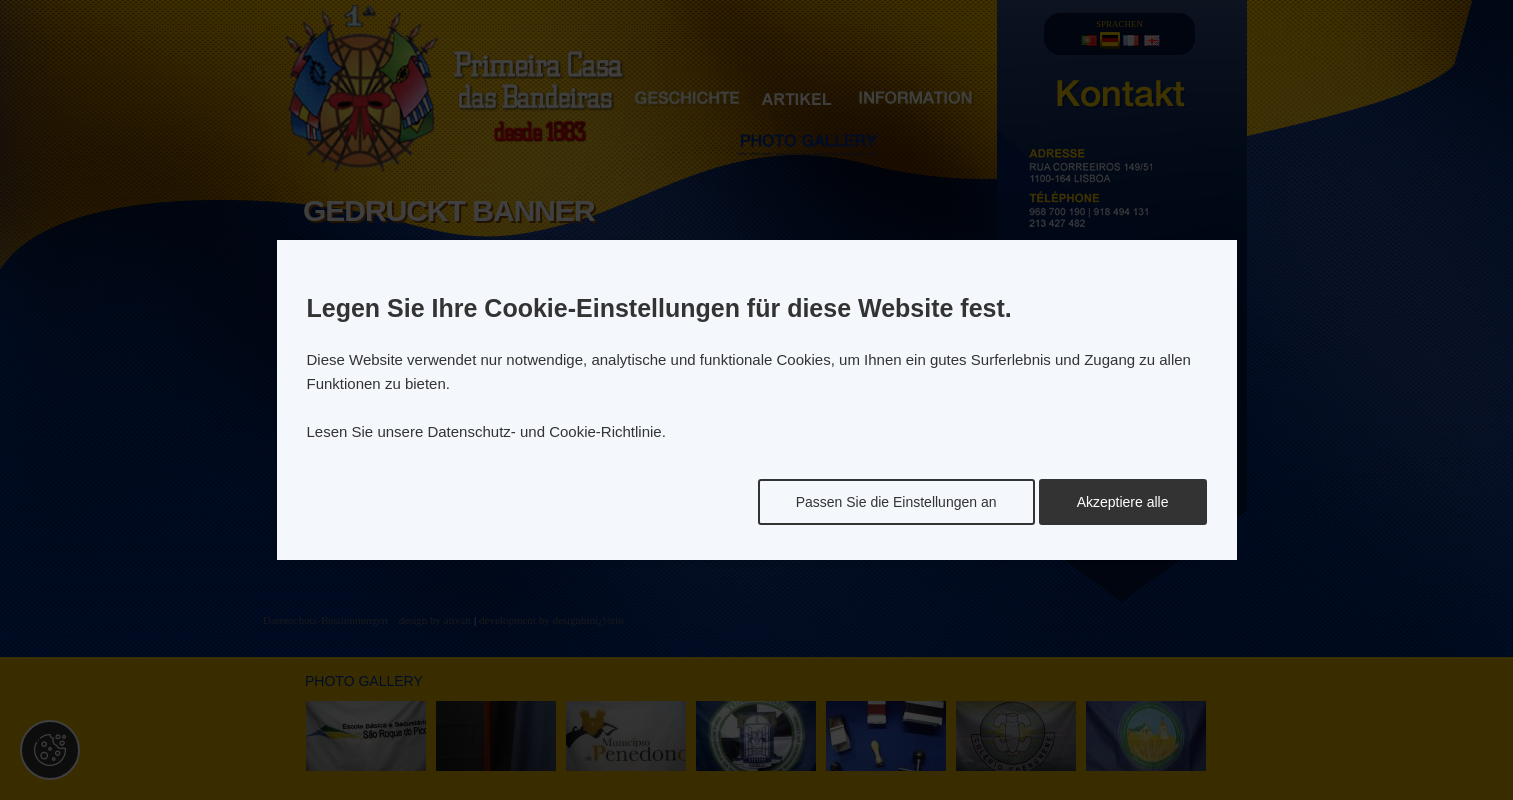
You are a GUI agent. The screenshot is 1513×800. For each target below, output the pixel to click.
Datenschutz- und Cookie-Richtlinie (544, 431)
